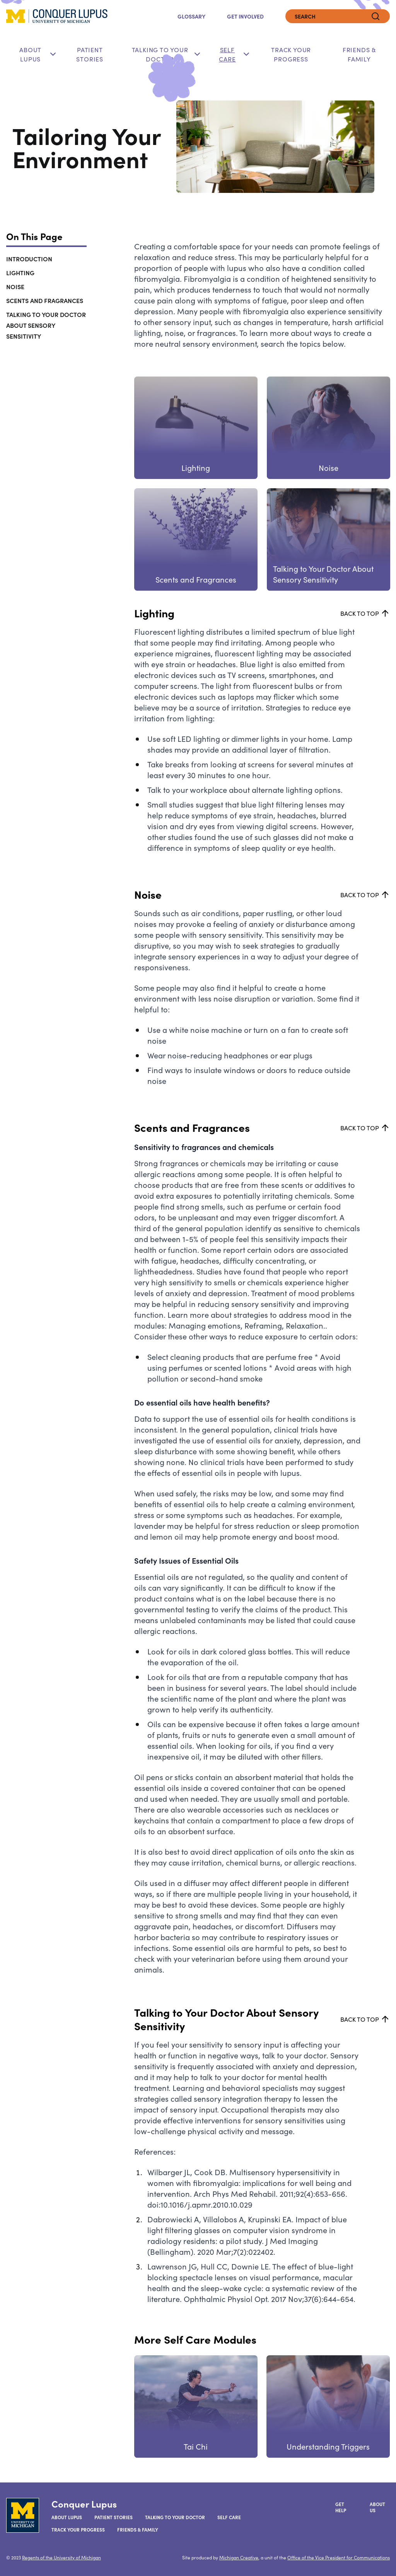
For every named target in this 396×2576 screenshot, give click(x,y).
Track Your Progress (291, 54)
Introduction (29, 258)
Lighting (20, 272)
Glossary (191, 16)
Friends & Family (359, 54)
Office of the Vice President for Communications (338, 2557)
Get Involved (245, 16)
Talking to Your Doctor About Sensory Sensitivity (46, 325)
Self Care (227, 54)
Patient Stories (89, 54)
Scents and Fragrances (44, 300)
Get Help (340, 2507)
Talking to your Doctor (175, 2517)
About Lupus (30, 54)
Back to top (365, 613)
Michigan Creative (238, 2557)
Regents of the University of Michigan (61, 2557)
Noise (15, 286)
